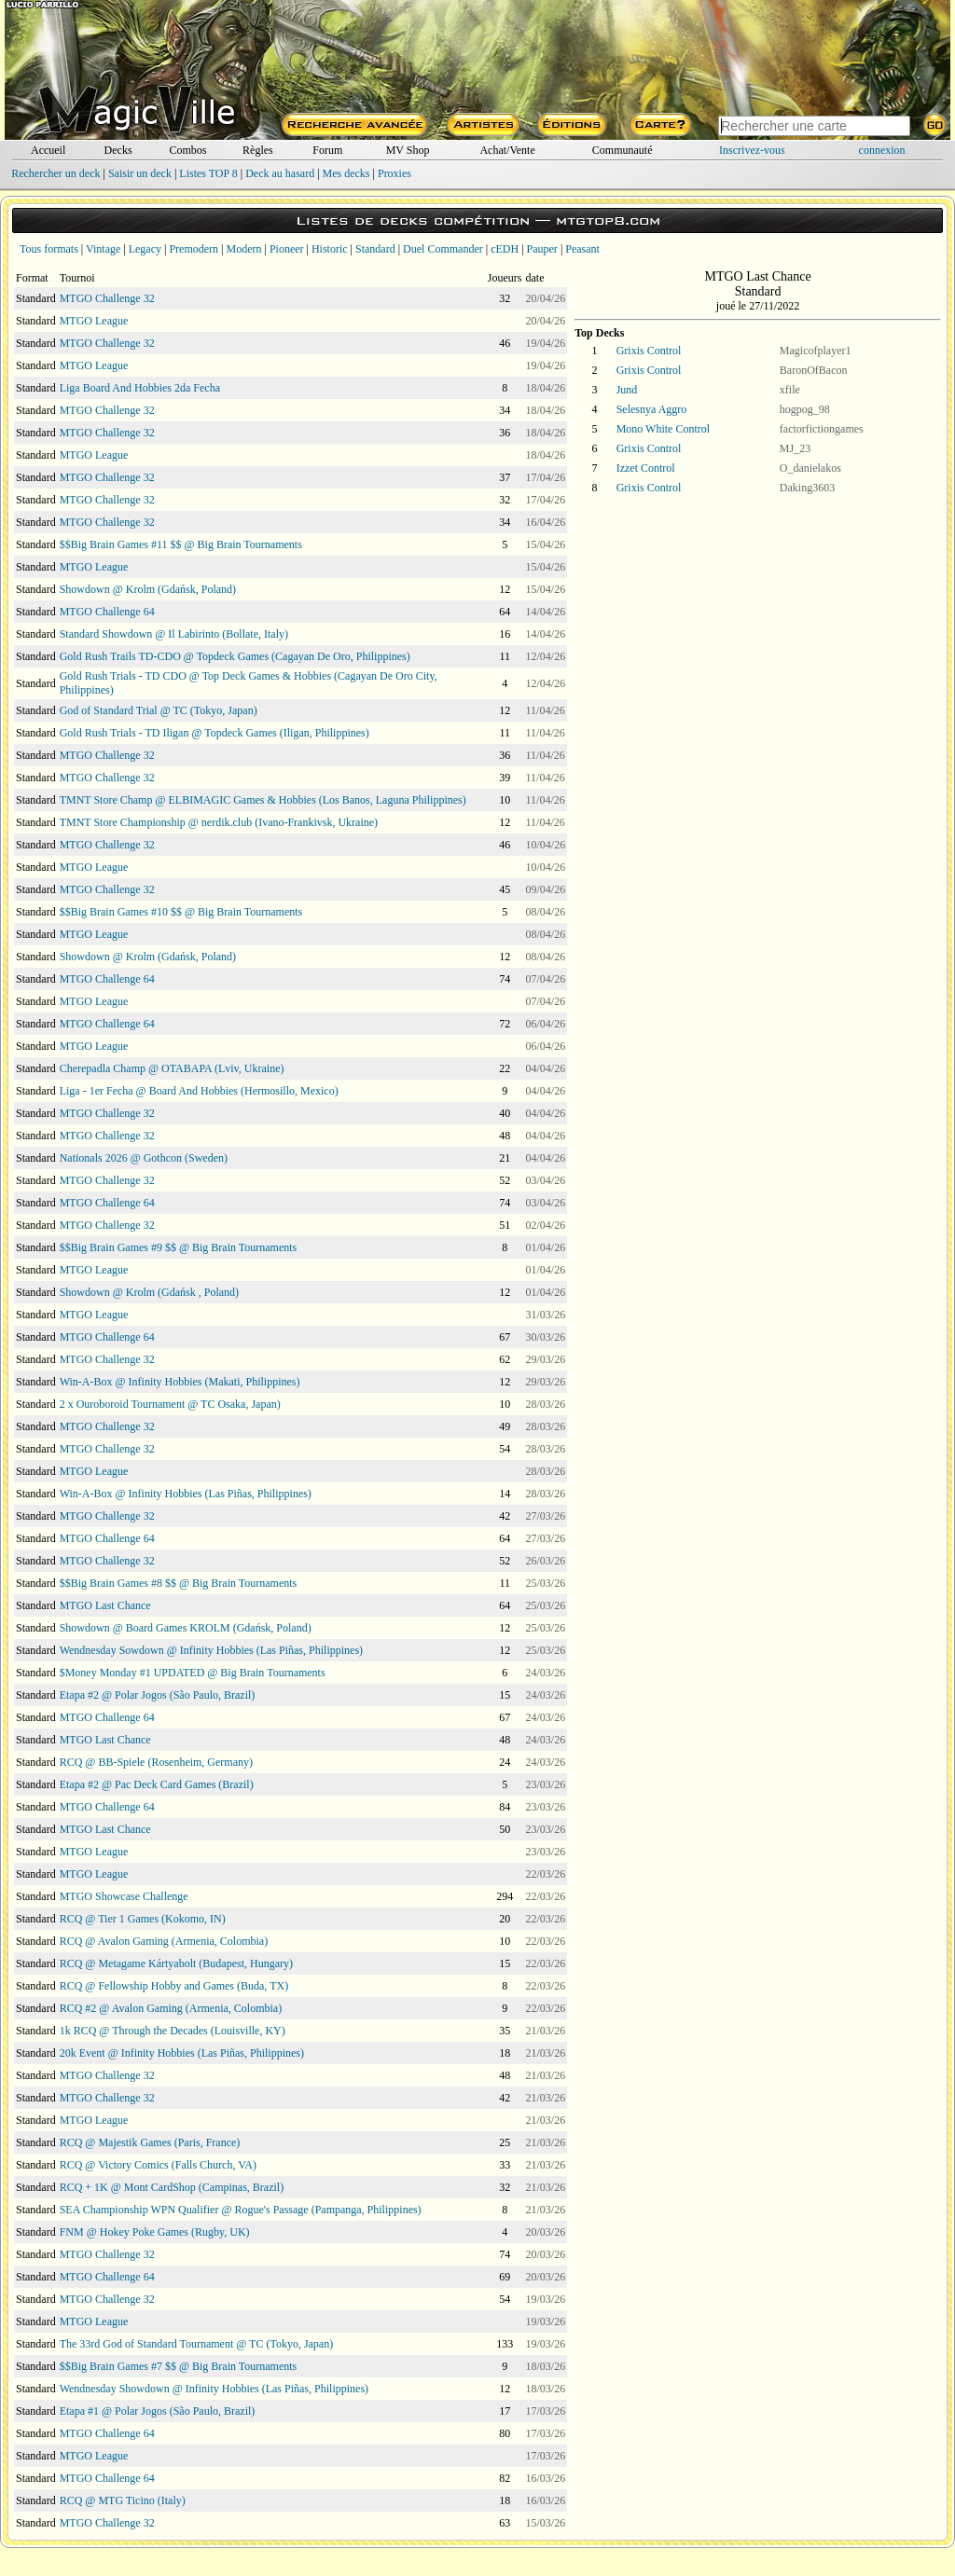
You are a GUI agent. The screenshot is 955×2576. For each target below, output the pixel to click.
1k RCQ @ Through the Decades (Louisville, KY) (172, 2030)
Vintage (103, 248)
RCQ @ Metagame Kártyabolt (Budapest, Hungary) (176, 1963)
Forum (327, 150)
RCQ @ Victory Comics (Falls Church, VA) (158, 2164)
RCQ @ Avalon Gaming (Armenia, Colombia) (164, 1941)
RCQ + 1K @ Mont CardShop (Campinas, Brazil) (172, 2187)
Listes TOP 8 (208, 173)
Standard (375, 248)
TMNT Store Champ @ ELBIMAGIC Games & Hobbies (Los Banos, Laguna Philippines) (263, 799)
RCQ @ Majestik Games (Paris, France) (150, 2142)
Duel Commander (443, 248)
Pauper (542, 248)
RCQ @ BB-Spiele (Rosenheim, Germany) (156, 1762)
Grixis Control (649, 350)
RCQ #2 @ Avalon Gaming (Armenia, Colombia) (171, 2008)
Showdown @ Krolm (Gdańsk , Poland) (149, 1292)
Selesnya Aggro (651, 409)
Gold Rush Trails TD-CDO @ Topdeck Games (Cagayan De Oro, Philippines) (235, 656)
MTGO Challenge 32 (107, 298)
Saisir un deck (140, 173)
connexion (882, 150)
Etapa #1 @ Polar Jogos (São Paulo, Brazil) (158, 2411)
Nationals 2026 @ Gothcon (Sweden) (144, 1157)
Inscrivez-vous (752, 150)
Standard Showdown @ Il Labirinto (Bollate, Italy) (174, 634)
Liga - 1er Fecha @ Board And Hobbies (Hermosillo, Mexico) (199, 1090)
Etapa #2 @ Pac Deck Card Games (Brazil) (157, 1784)
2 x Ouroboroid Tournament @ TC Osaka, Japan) (170, 1404)
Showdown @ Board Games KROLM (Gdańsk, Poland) (185, 1627)
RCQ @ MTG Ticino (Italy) (123, 2500)
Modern (243, 248)
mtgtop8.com (608, 220)
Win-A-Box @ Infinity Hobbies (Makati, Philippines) (180, 1381)
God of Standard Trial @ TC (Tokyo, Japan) (158, 710)
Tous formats (49, 248)
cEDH (505, 248)
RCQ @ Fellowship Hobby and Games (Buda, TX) (174, 1985)
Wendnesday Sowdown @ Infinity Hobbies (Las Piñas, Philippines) (211, 1650)
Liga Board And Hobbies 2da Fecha (140, 387)
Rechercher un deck (55, 173)
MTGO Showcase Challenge (124, 1896)
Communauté (622, 150)
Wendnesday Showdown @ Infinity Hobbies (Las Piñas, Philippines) (214, 2388)
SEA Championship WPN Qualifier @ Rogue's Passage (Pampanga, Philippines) (241, 2209)
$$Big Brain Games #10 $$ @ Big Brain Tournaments (181, 911)
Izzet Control (645, 468)
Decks (118, 150)
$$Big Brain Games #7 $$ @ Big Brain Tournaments (179, 2366)
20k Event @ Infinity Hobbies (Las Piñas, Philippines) (182, 2052)
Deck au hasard (279, 173)
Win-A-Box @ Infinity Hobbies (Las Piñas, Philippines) (185, 1493)
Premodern (193, 248)
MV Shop (408, 150)
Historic (329, 248)
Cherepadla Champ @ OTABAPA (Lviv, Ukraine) (172, 1068)
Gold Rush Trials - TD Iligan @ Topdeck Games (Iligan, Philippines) (214, 732)
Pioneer (287, 248)
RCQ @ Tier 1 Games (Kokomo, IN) (143, 1918)
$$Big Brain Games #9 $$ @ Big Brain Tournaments (179, 1247)
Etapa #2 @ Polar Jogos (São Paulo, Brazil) (158, 1694)
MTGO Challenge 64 (107, 611)
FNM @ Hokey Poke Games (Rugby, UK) (155, 2232)
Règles (257, 150)
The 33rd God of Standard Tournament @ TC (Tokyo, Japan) (197, 2343)
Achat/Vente (506, 150)
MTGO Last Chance (105, 1605)
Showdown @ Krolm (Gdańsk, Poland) (148, 589)
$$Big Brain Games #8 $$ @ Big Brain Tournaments (179, 1583)
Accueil (48, 150)
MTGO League (94, 320)
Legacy (145, 248)
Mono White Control (663, 428)
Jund (627, 389)
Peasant (582, 248)
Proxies (394, 173)
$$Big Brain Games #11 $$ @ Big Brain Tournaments (181, 544)
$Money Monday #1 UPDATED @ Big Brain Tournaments (192, 1672)
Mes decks (346, 173)
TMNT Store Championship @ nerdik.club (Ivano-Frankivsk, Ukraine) (219, 822)
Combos (187, 150)
